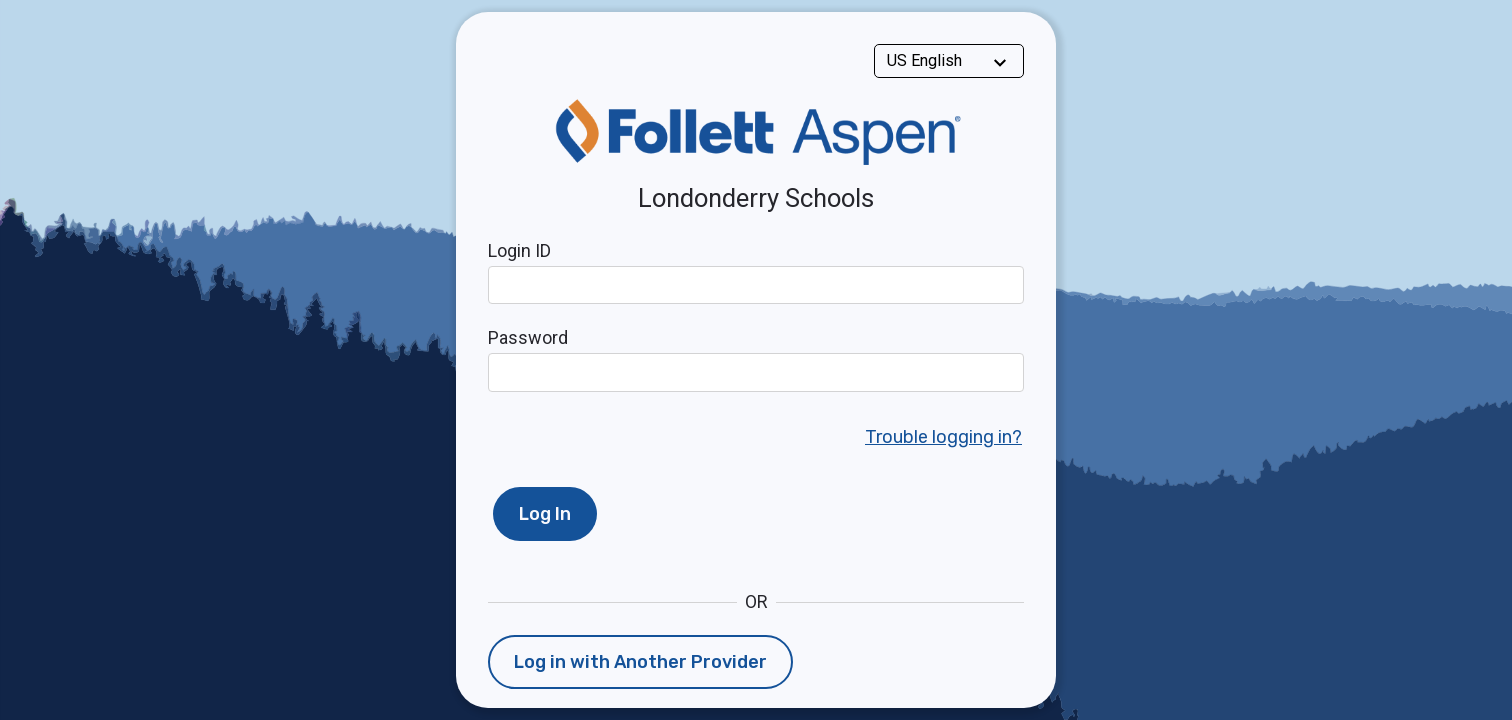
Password (528, 337)
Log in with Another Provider (640, 662)
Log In (545, 514)
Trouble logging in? (943, 437)
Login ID (519, 250)
